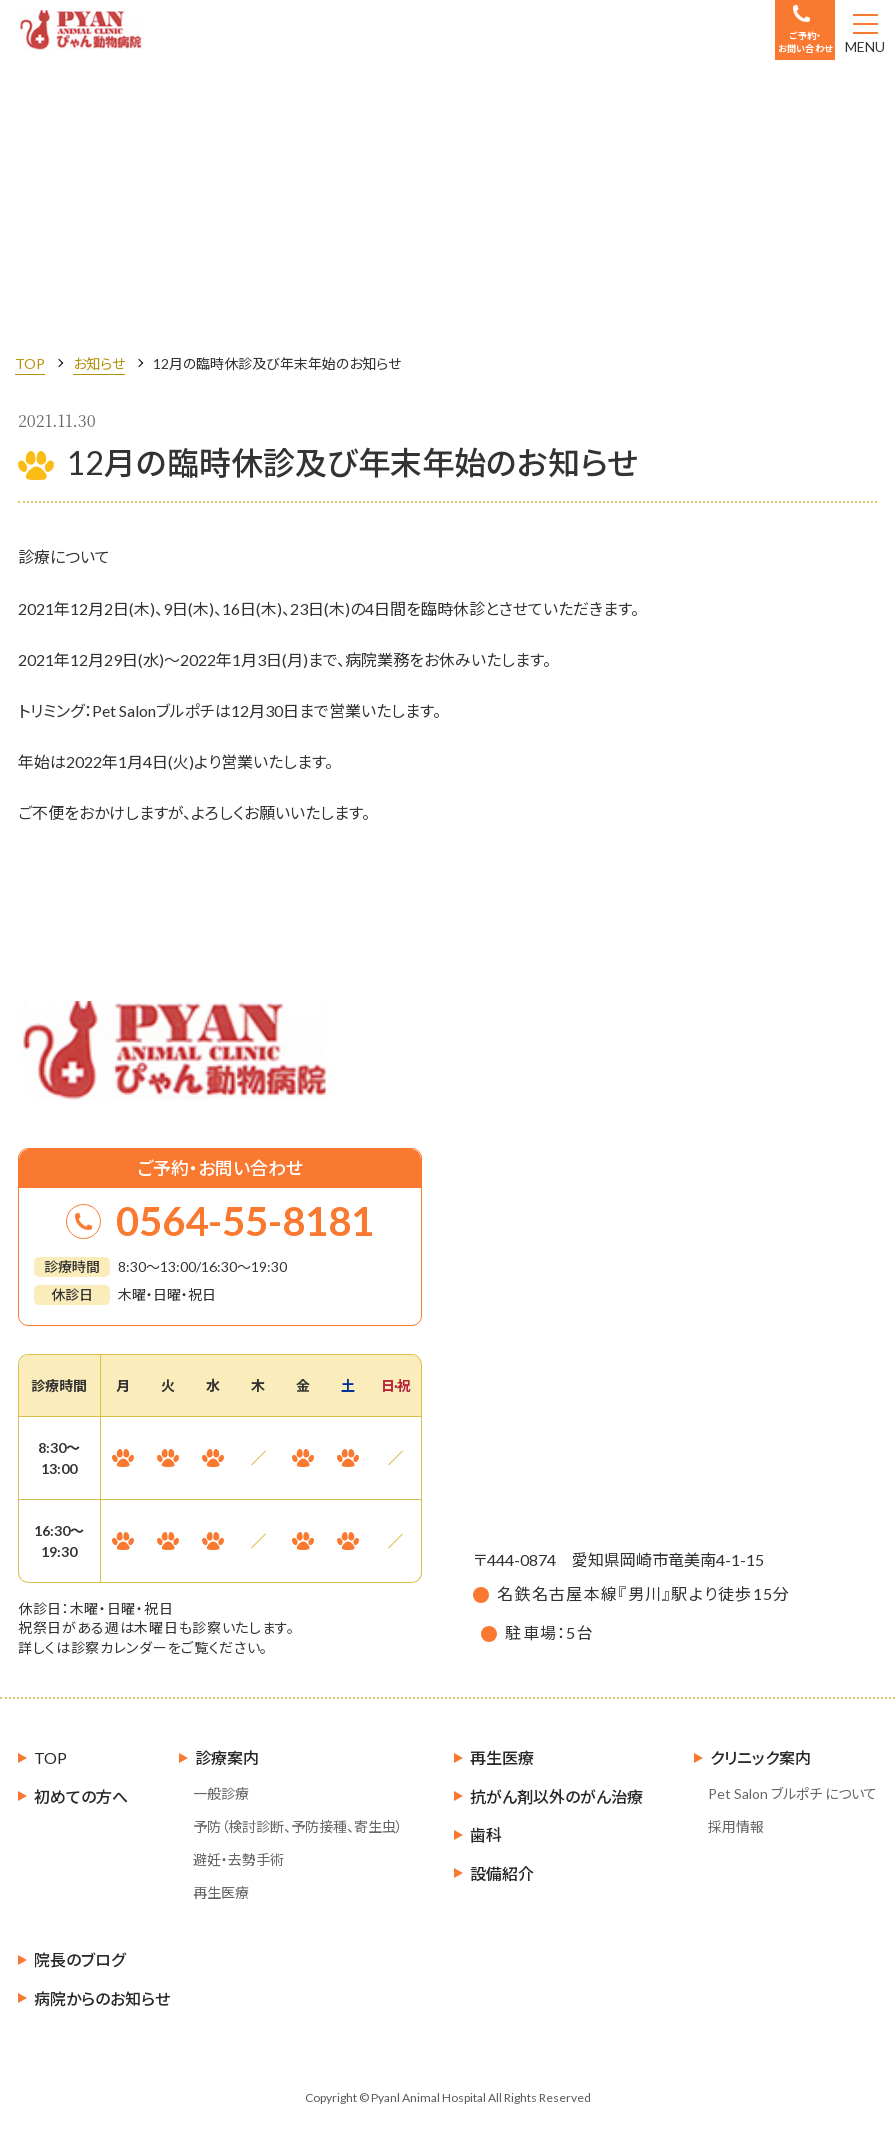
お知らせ (99, 363)
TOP (30, 363)
